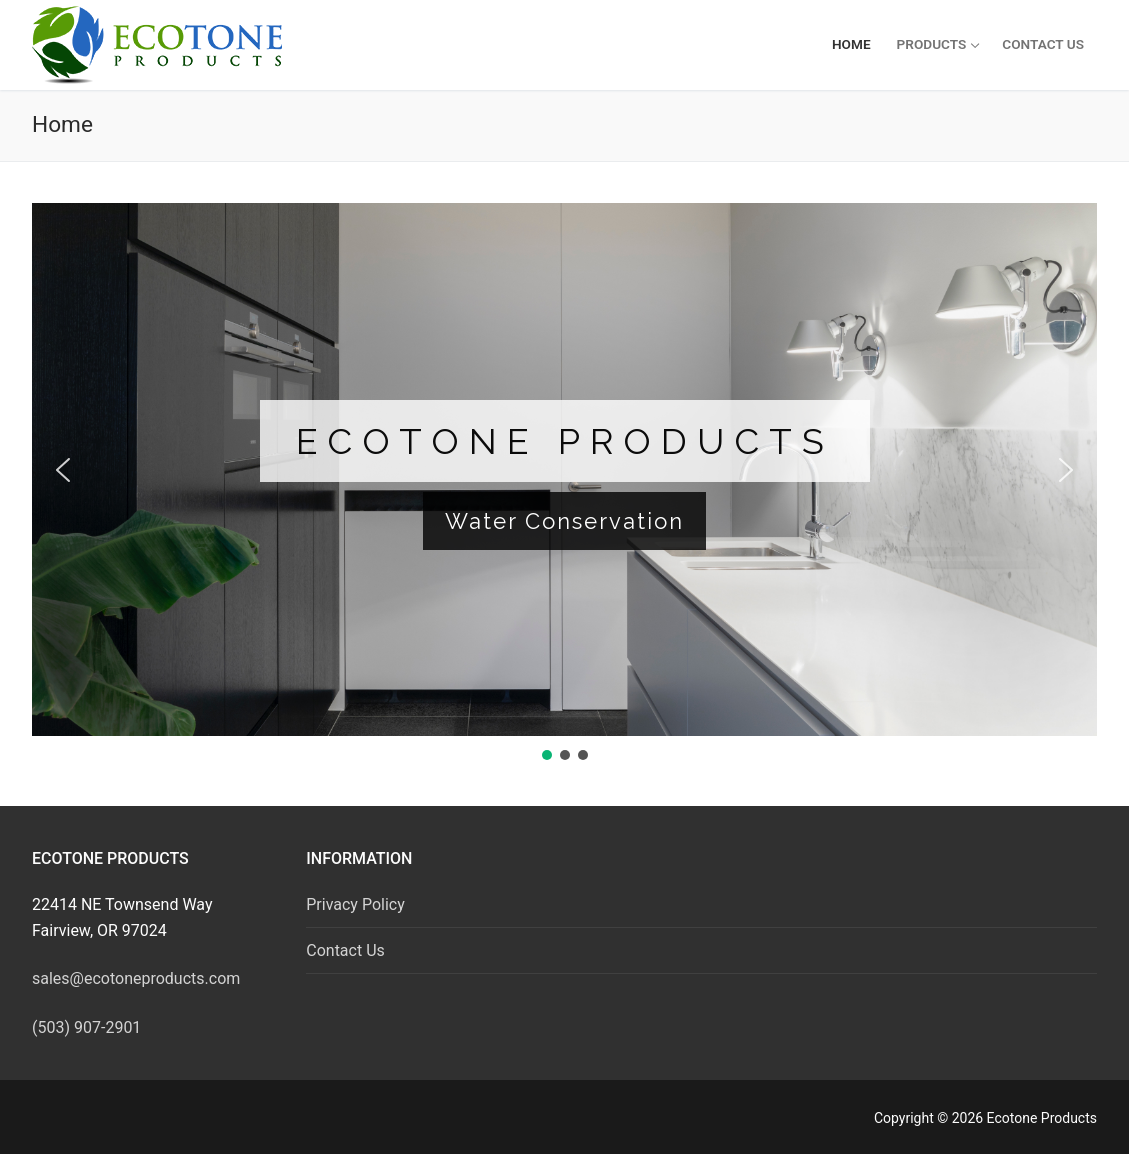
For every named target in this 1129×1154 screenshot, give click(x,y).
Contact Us (345, 950)
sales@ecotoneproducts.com (136, 978)
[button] (63, 470)
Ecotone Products (565, 441)
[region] (564, 483)
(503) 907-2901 (86, 1027)
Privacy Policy (355, 904)
